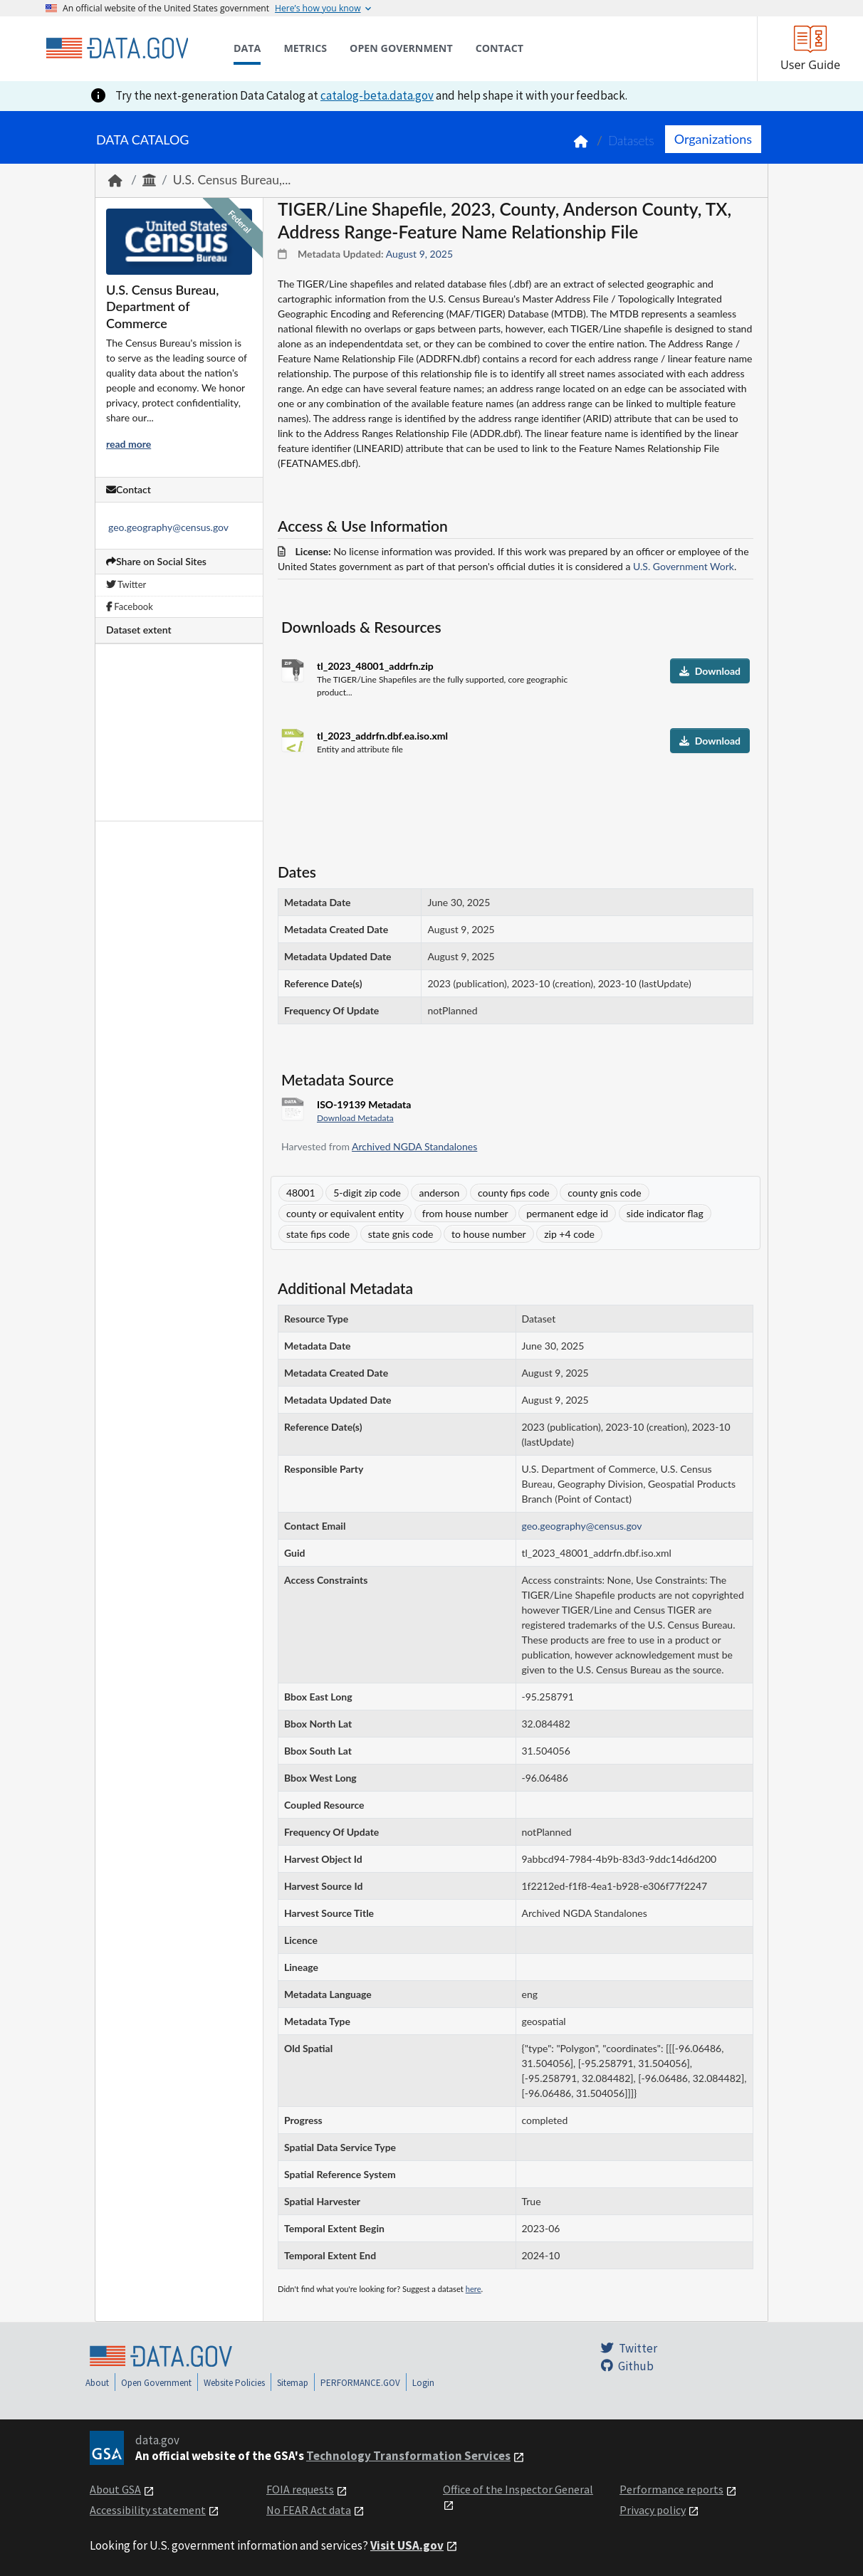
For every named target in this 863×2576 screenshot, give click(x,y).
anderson (439, 1193)
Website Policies (234, 2383)
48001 (300, 1193)
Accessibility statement (148, 2510)
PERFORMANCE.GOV (360, 2383)
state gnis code (401, 1234)
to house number (488, 1234)
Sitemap (292, 2383)
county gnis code (604, 1193)
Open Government (156, 2383)
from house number (465, 1213)
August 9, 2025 (419, 254)
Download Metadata (355, 1118)
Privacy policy (652, 2510)
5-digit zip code (367, 1193)
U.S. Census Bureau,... (232, 179)
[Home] (117, 48)
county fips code (514, 1193)
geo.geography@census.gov (168, 527)
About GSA (115, 2489)
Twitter (126, 584)
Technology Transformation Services (408, 2456)
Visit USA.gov (407, 2545)
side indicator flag (665, 1213)
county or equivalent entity (345, 1213)
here (473, 2288)
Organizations (713, 139)
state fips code (318, 1234)
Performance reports (671, 2489)
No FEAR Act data (308, 2510)
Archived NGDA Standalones (414, 1146)
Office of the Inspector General (518, 2489)
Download (710, 671)
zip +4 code (569, 1234)
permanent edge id (567, 1213)
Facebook (129, 606)
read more (128, 444)
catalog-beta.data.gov (377, 95)
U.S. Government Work (683, 566)
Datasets (631, 140)
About (97, 2383)
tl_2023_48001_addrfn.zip (375, 666)
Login (423, 2383)
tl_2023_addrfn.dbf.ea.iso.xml (382, 736)
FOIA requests (300, 2489)
